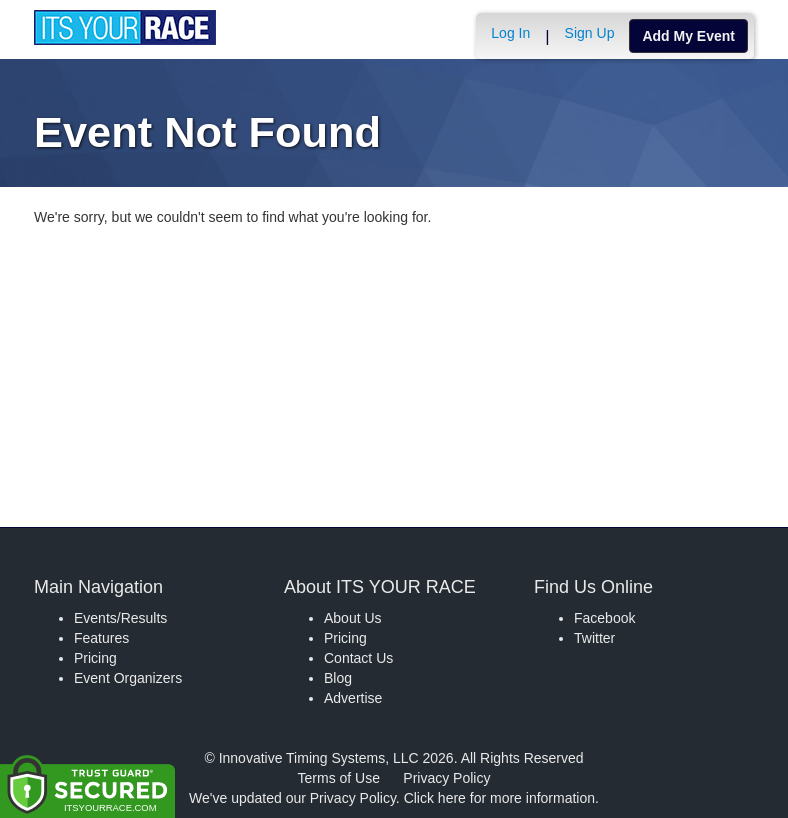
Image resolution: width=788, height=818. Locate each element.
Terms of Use (339, 778)
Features (101, 638)
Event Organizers (128, 678)
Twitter (594, 638)
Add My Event (688, 36)
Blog (338, 678)
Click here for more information (499, 798)
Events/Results (120, 618)
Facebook (604, 618)
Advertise (353, 698)
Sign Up (590, 33)
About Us (353, 618)
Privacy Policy (446, 778)
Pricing (95, 658)
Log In (510, 33)
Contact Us (358, 658)
